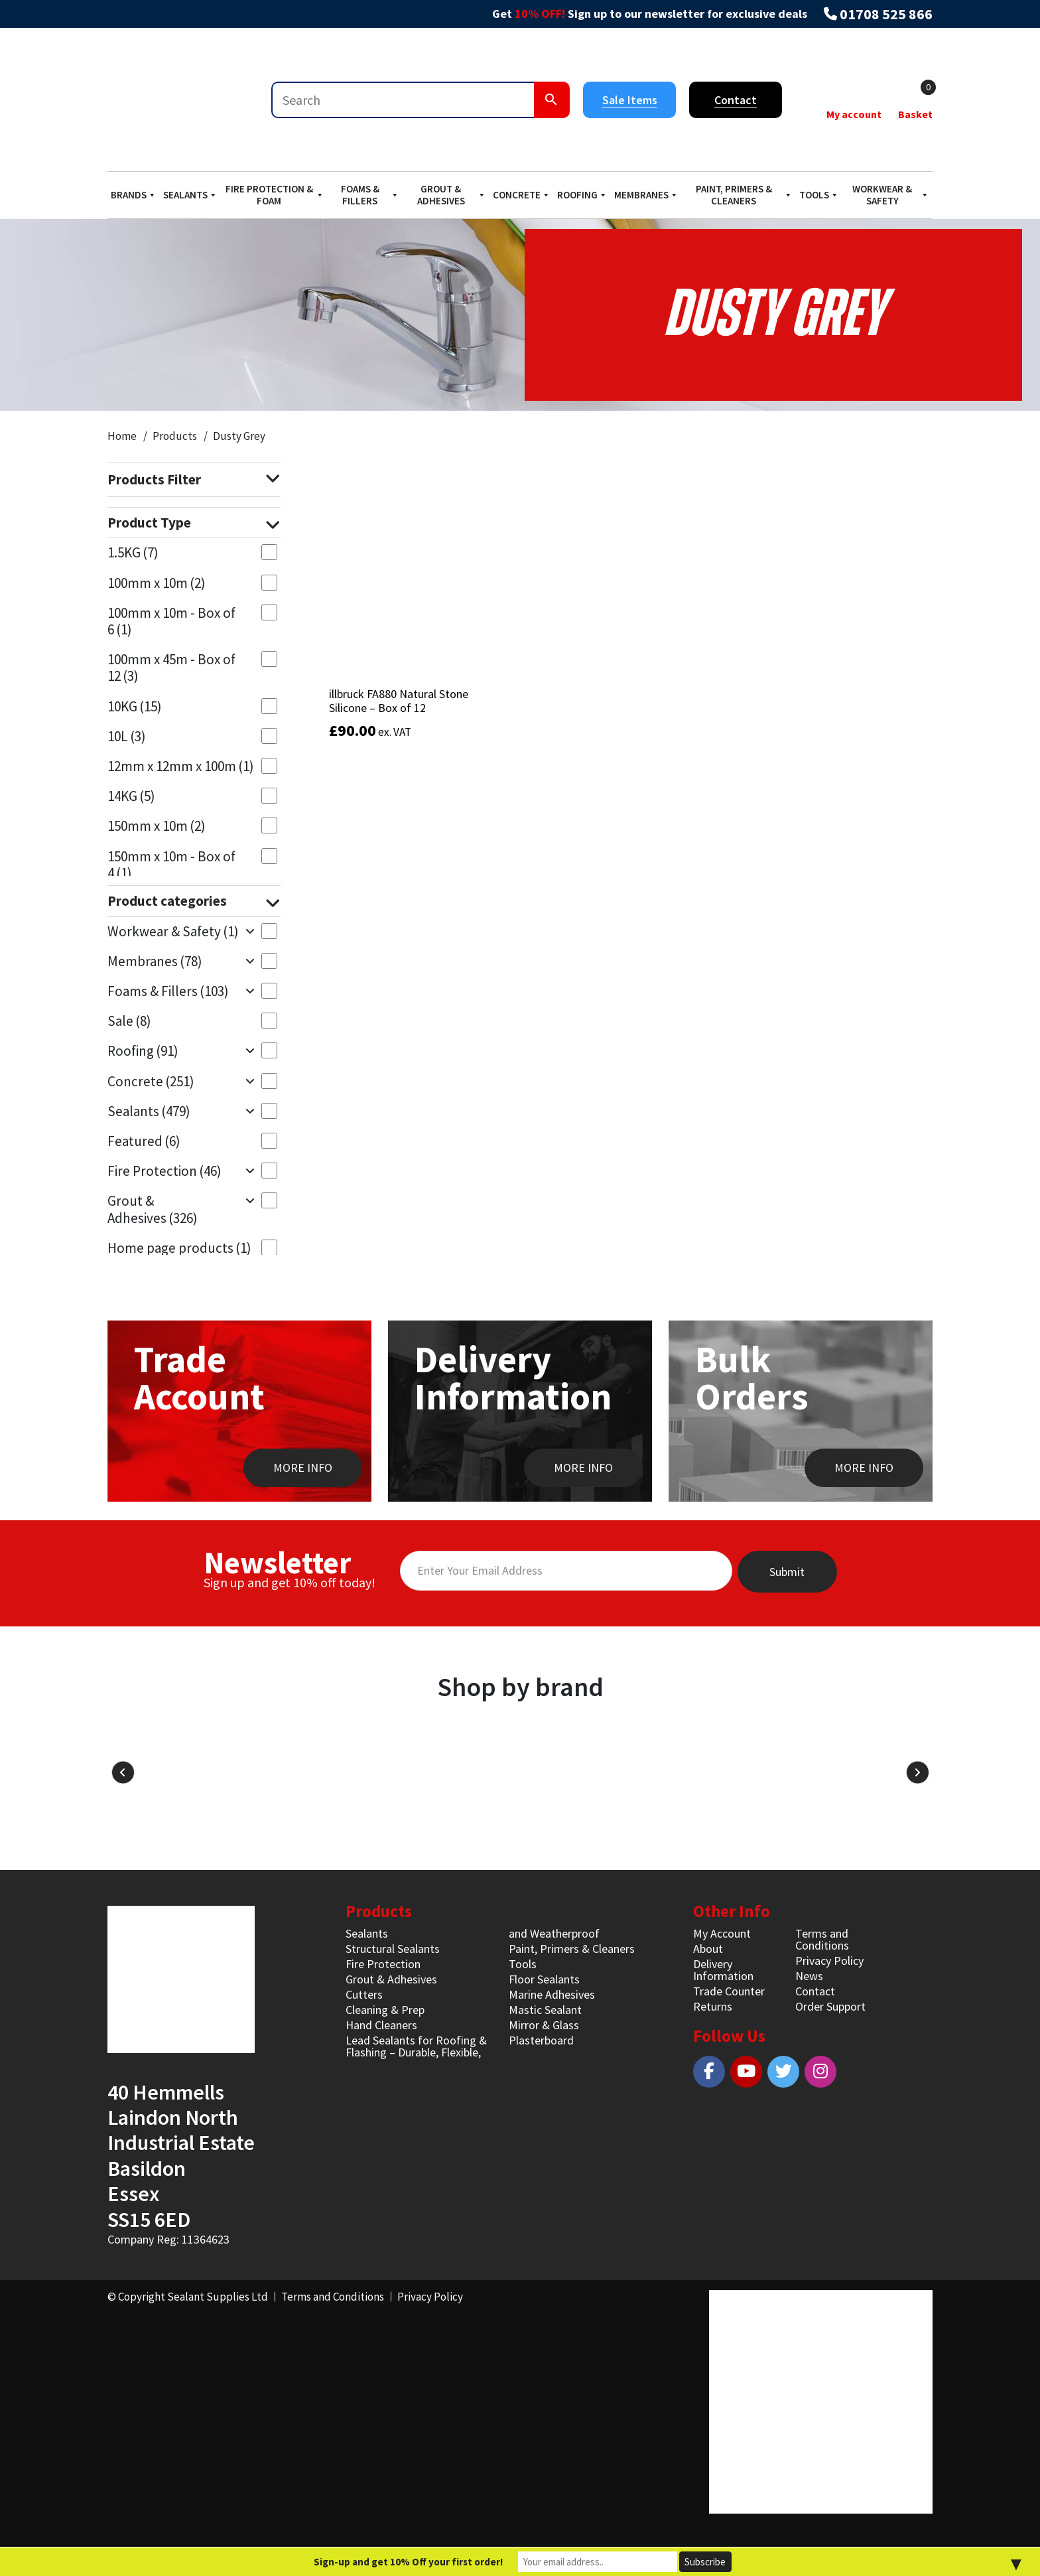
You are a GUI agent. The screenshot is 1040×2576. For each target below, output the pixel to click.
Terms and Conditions (822, 1939)
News (809, 1975)
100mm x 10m (156, 583)
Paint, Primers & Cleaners (744, 194)
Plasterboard (541, 2040)
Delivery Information (723, 1969)
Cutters (364, 1994)
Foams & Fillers (370, 194)
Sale (129, 1021)
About (708, 1948)
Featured (143, 1141)
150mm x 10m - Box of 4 (171, 864)
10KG (134, 706)
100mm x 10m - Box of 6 (171, 621)
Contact (735, 99)
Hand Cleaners (381, 2025)
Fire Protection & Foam (275, 194)
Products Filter (194, 479)
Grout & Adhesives (451, 194)
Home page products (179, 1248)
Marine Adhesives (552, 1994)
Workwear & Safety (890, 194)
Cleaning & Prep (385, 2009)
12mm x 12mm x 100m (180, 766)
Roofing (582, 194)
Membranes (646, 194)
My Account (722, 1933)
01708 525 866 (886, 14)
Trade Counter (729, 1991)
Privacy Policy (829, 1960)
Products (175, 436)
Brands (134, 194)
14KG (131, 796)
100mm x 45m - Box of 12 (171, 667)
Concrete (522, 194)
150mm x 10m (156, 826)
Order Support (830, 2006)
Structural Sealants (393, 1948)
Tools (819, 194)
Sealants (190, 194)
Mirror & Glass (544, 2025)
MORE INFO (302, 1467)
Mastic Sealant (545, 2009)
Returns (712, 2006)
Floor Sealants (544, 1979)
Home (122, 436)
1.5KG (133, 552)
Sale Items (629, 99)
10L (126, 736)
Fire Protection (164, 1171)
